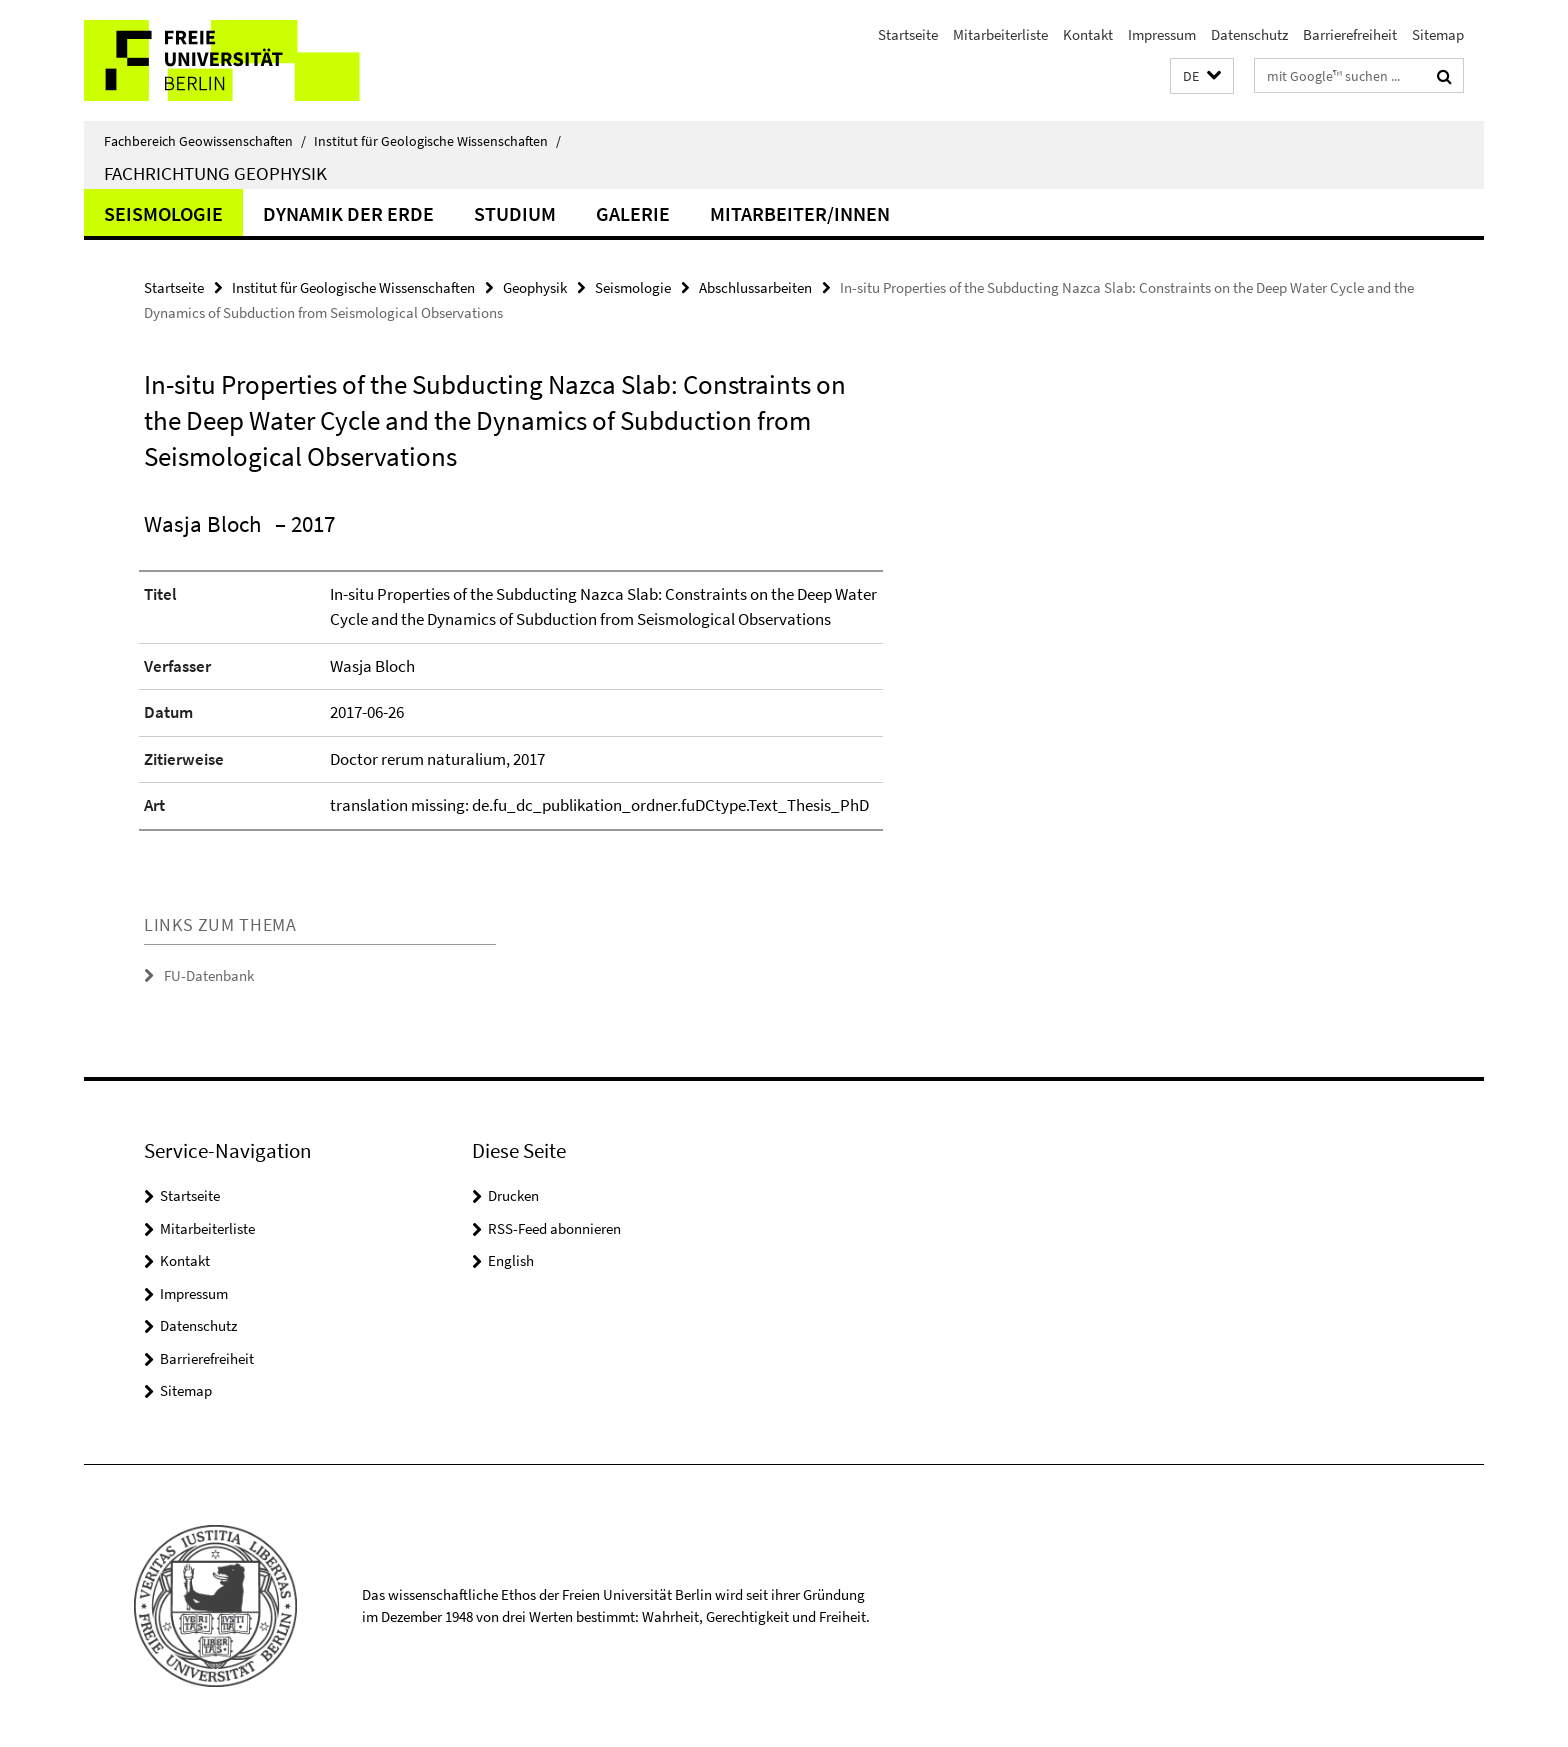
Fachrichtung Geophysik (215, 173)
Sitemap (1438, 34)
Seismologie (163, 213)
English (511, 1260)
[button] (1202, 76)
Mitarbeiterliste (1000, 34)
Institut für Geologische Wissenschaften (437, 141)
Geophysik (535, 287)
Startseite (908, 34)
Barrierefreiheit (1350, 34)
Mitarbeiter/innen (800, 213)
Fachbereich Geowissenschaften (205, 141)
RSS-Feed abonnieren (554, 1228)
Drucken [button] (513, 1195)
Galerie (633, 213)
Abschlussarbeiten (755, 287)
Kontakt (1088, 34)
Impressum (1162, 34)
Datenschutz (1249, 34)
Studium (515, 213)
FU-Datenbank (209, 975)
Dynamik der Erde (348, 213)
